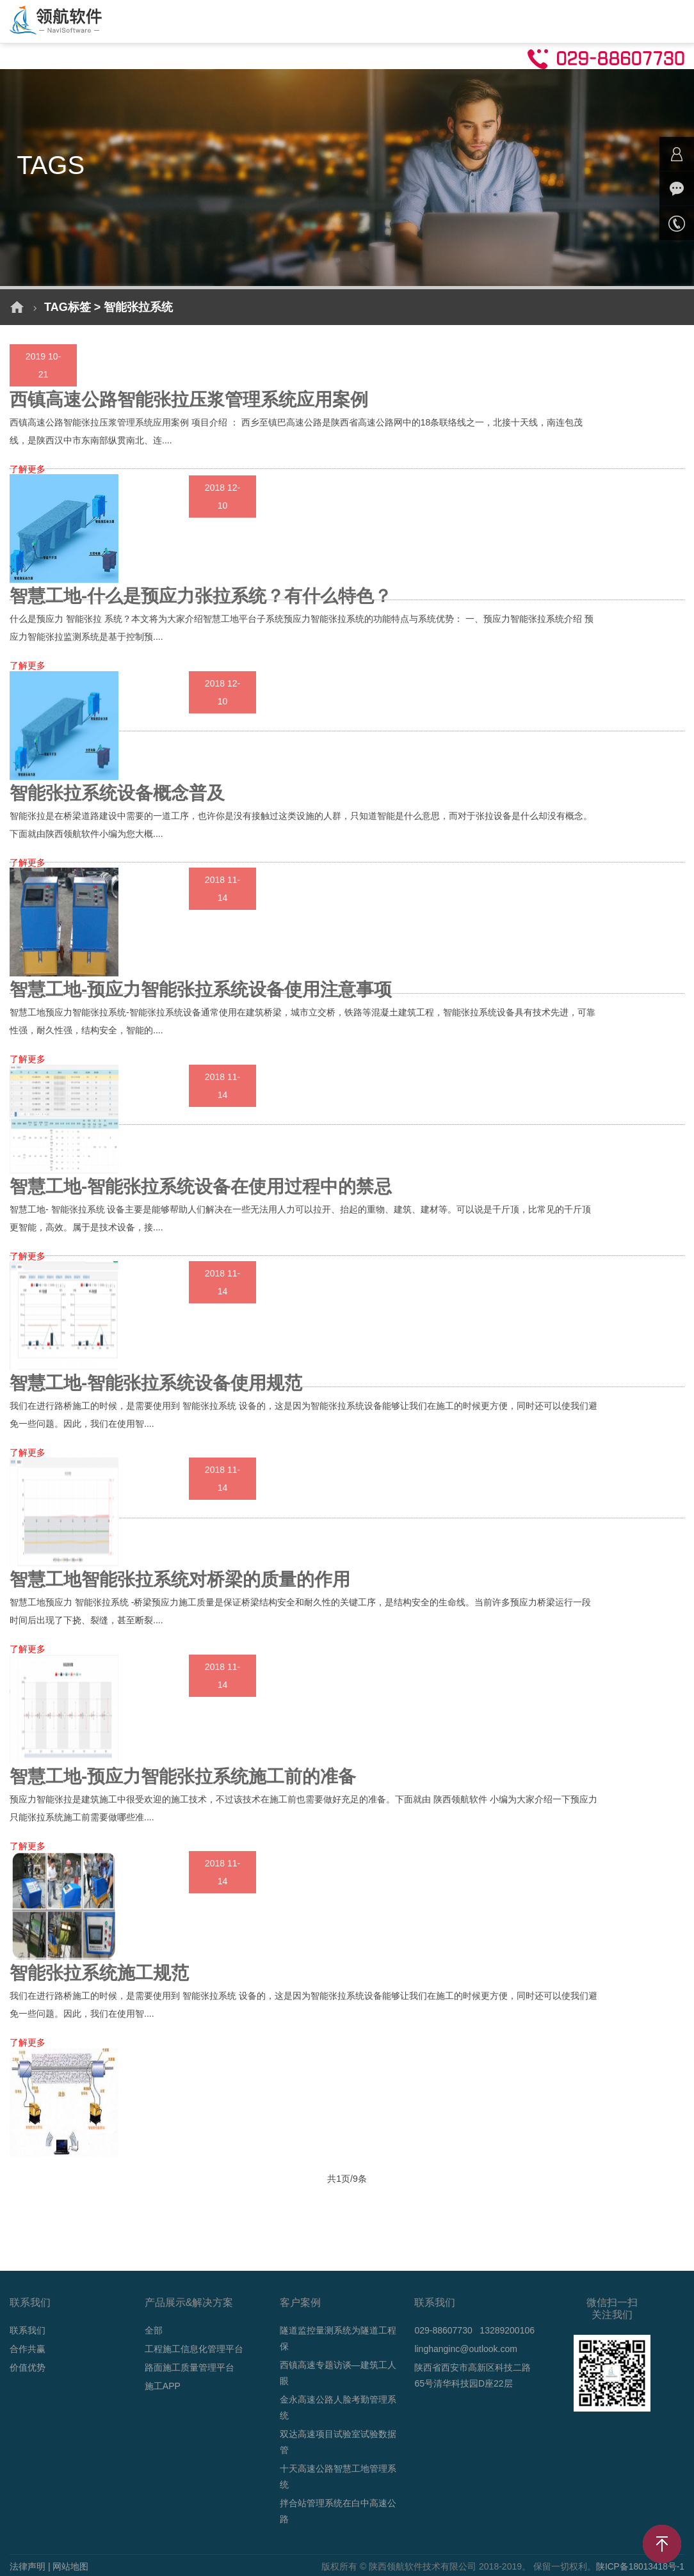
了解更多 (27, 469)
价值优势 (27, 2367)
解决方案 (208, 20)
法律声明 (27, 2566)
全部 (154, 2330)
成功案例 (331, 20)
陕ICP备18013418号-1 (639, 2566)
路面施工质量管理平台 (189, 2367)
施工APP (163, 2386)
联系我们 (27, 2330)
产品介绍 (269, 20)
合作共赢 (27, 2349)
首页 (156, 20)
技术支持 (454, 20)
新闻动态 (392, 20)
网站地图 (70, 2566)
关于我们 (515, 20)
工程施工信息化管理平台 (194, 2349)
